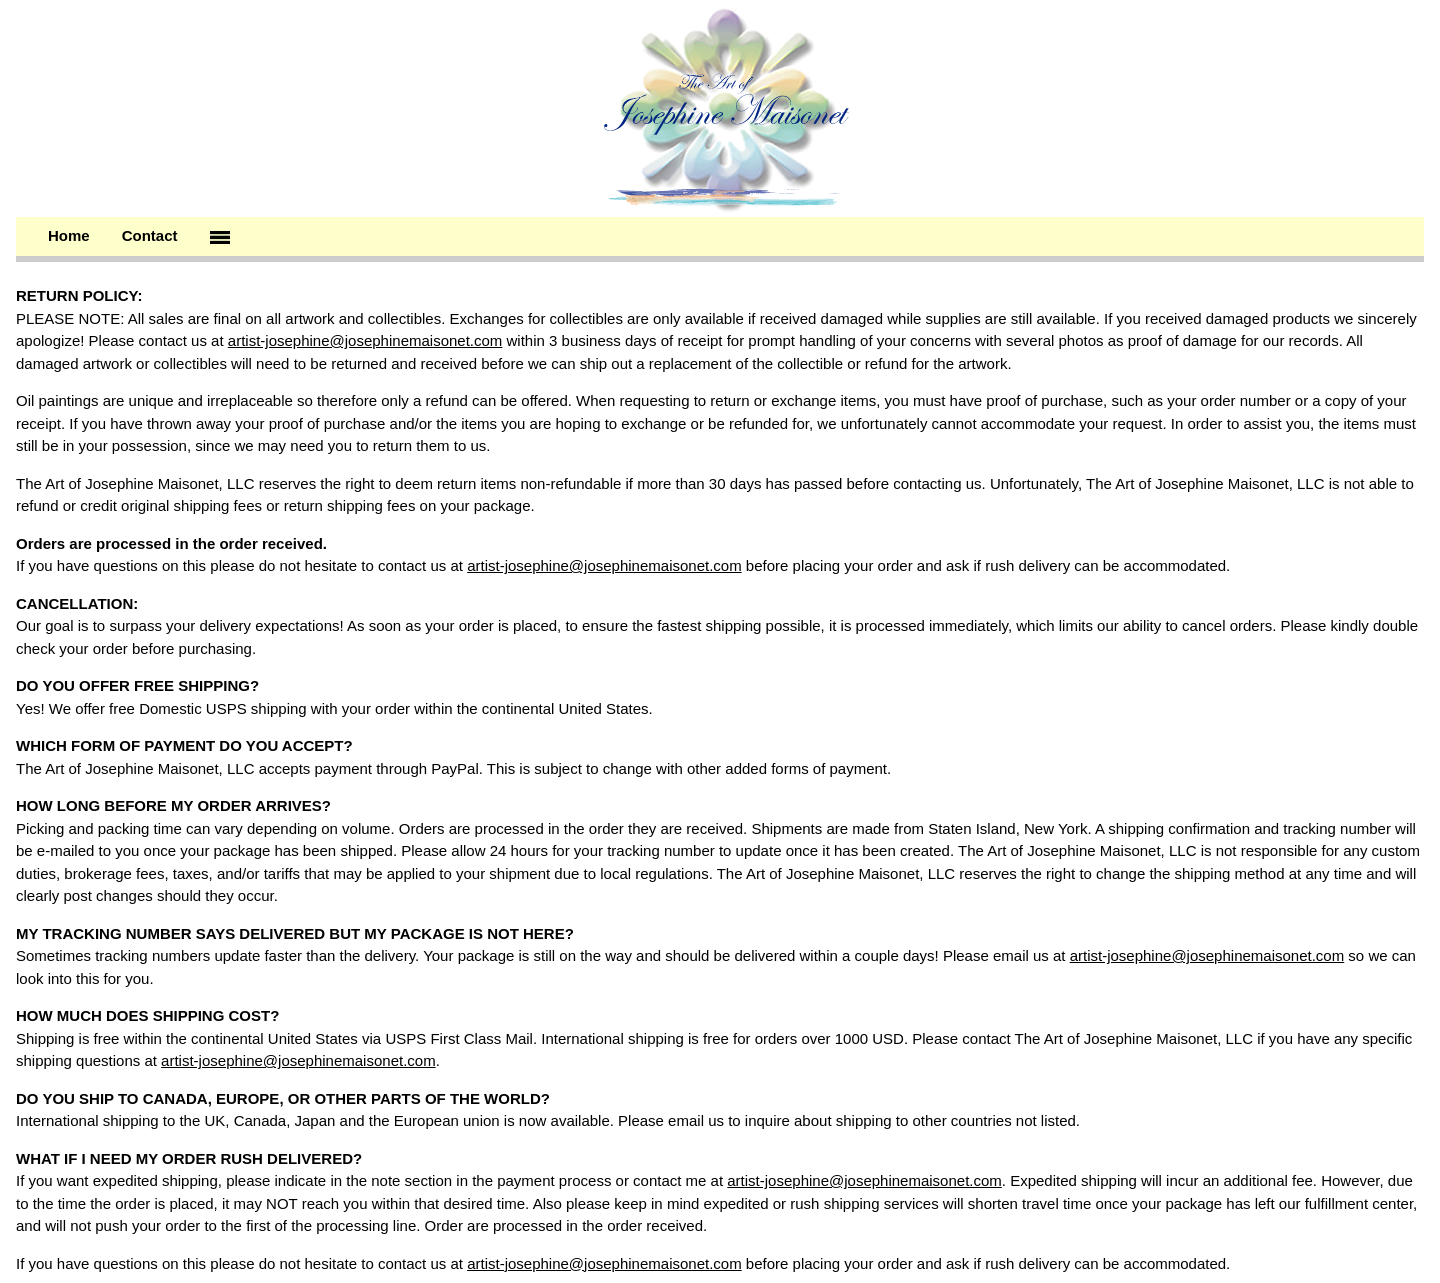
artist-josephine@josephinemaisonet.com (365, 340)
